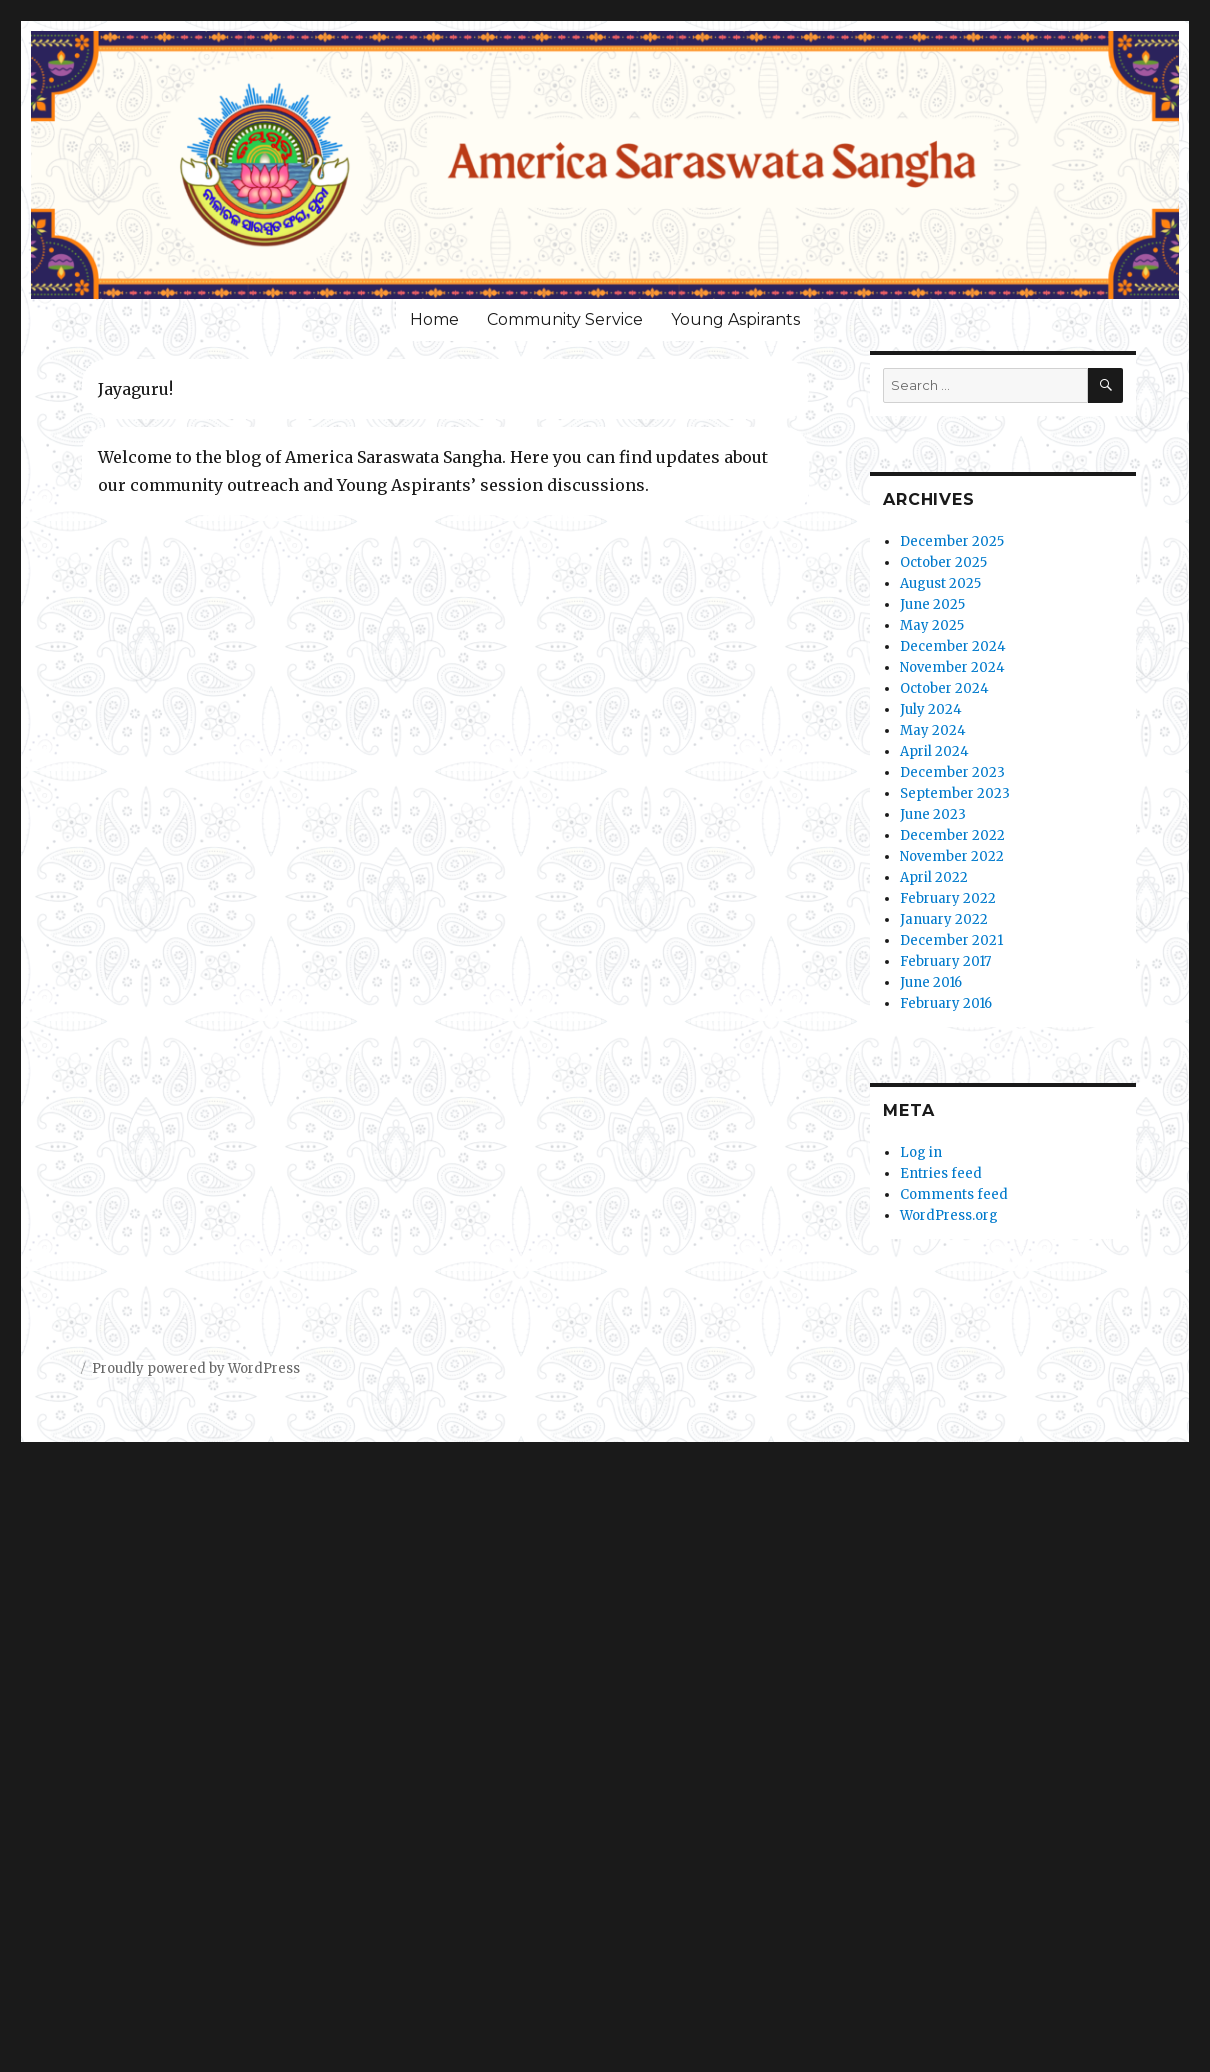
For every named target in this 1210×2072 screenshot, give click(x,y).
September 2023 (955, 793)
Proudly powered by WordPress (196, 1368)
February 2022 (948, 898)
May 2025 (932, 625)
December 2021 (951, 940)
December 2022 (952, 835)
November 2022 (952, 856)
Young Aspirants (735, 319)
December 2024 (953, 646)
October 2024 (944, 688)
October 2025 (943, 562)
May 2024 (933, 730)
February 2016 (946, 1003)
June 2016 (931, 982)
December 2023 (952, 772)
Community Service (565, 319)
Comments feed (954, 1194)
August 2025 (940, 583)
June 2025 (932, 604)
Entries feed (941, 1173)
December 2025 (952, 541)
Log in (921, 1152)
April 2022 (934, 877)
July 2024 (931, 709)
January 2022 (944, 919)
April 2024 (934, 751)
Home (434, 319)
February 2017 (945, 961)
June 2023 (933, 814)
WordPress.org (949, 1215)
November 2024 (952, 667)
